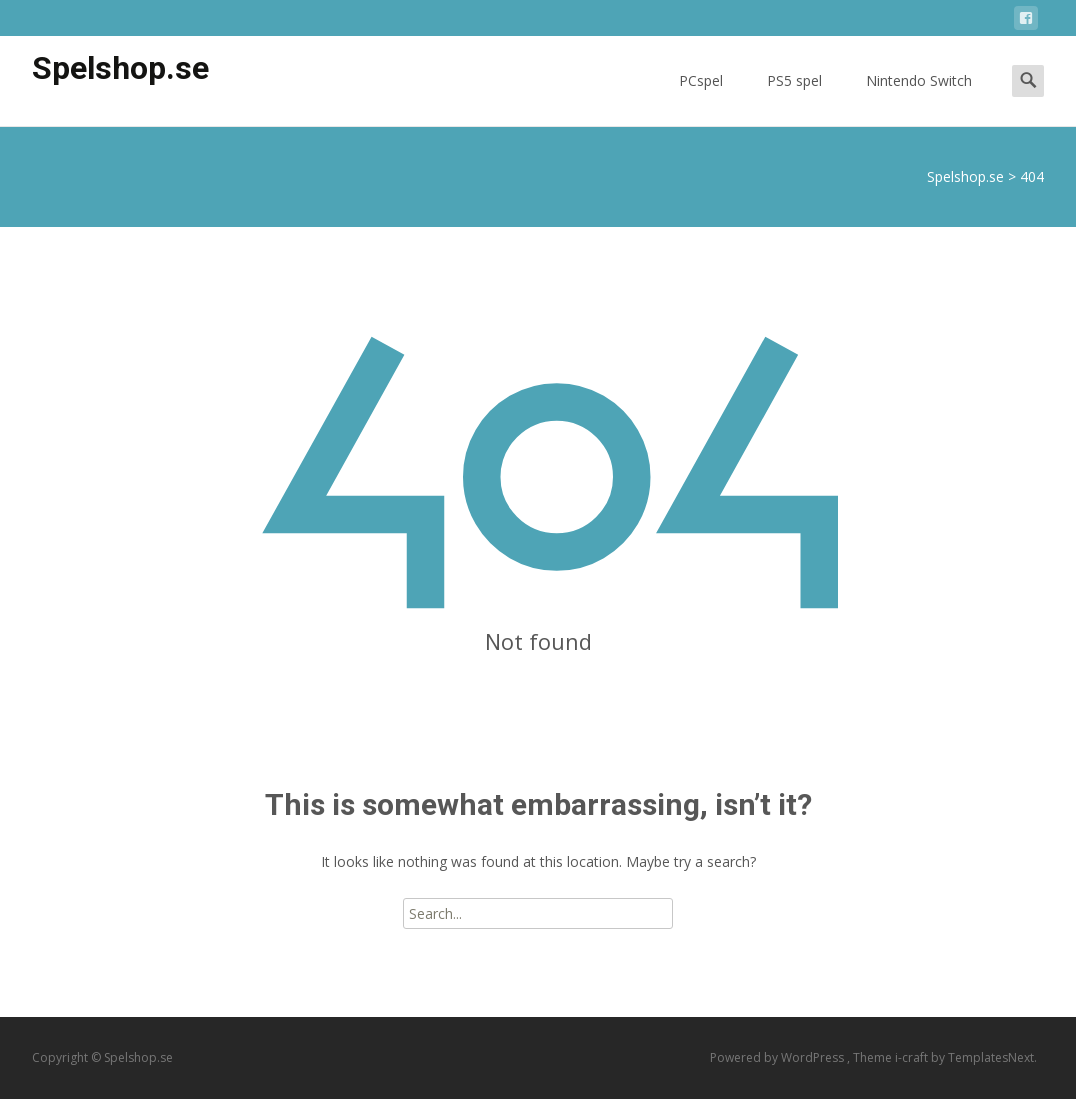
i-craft (913, 1057)
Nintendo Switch (919, 98)
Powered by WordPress (778, 1057)
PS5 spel (794, 98)
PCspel (701, 98)
